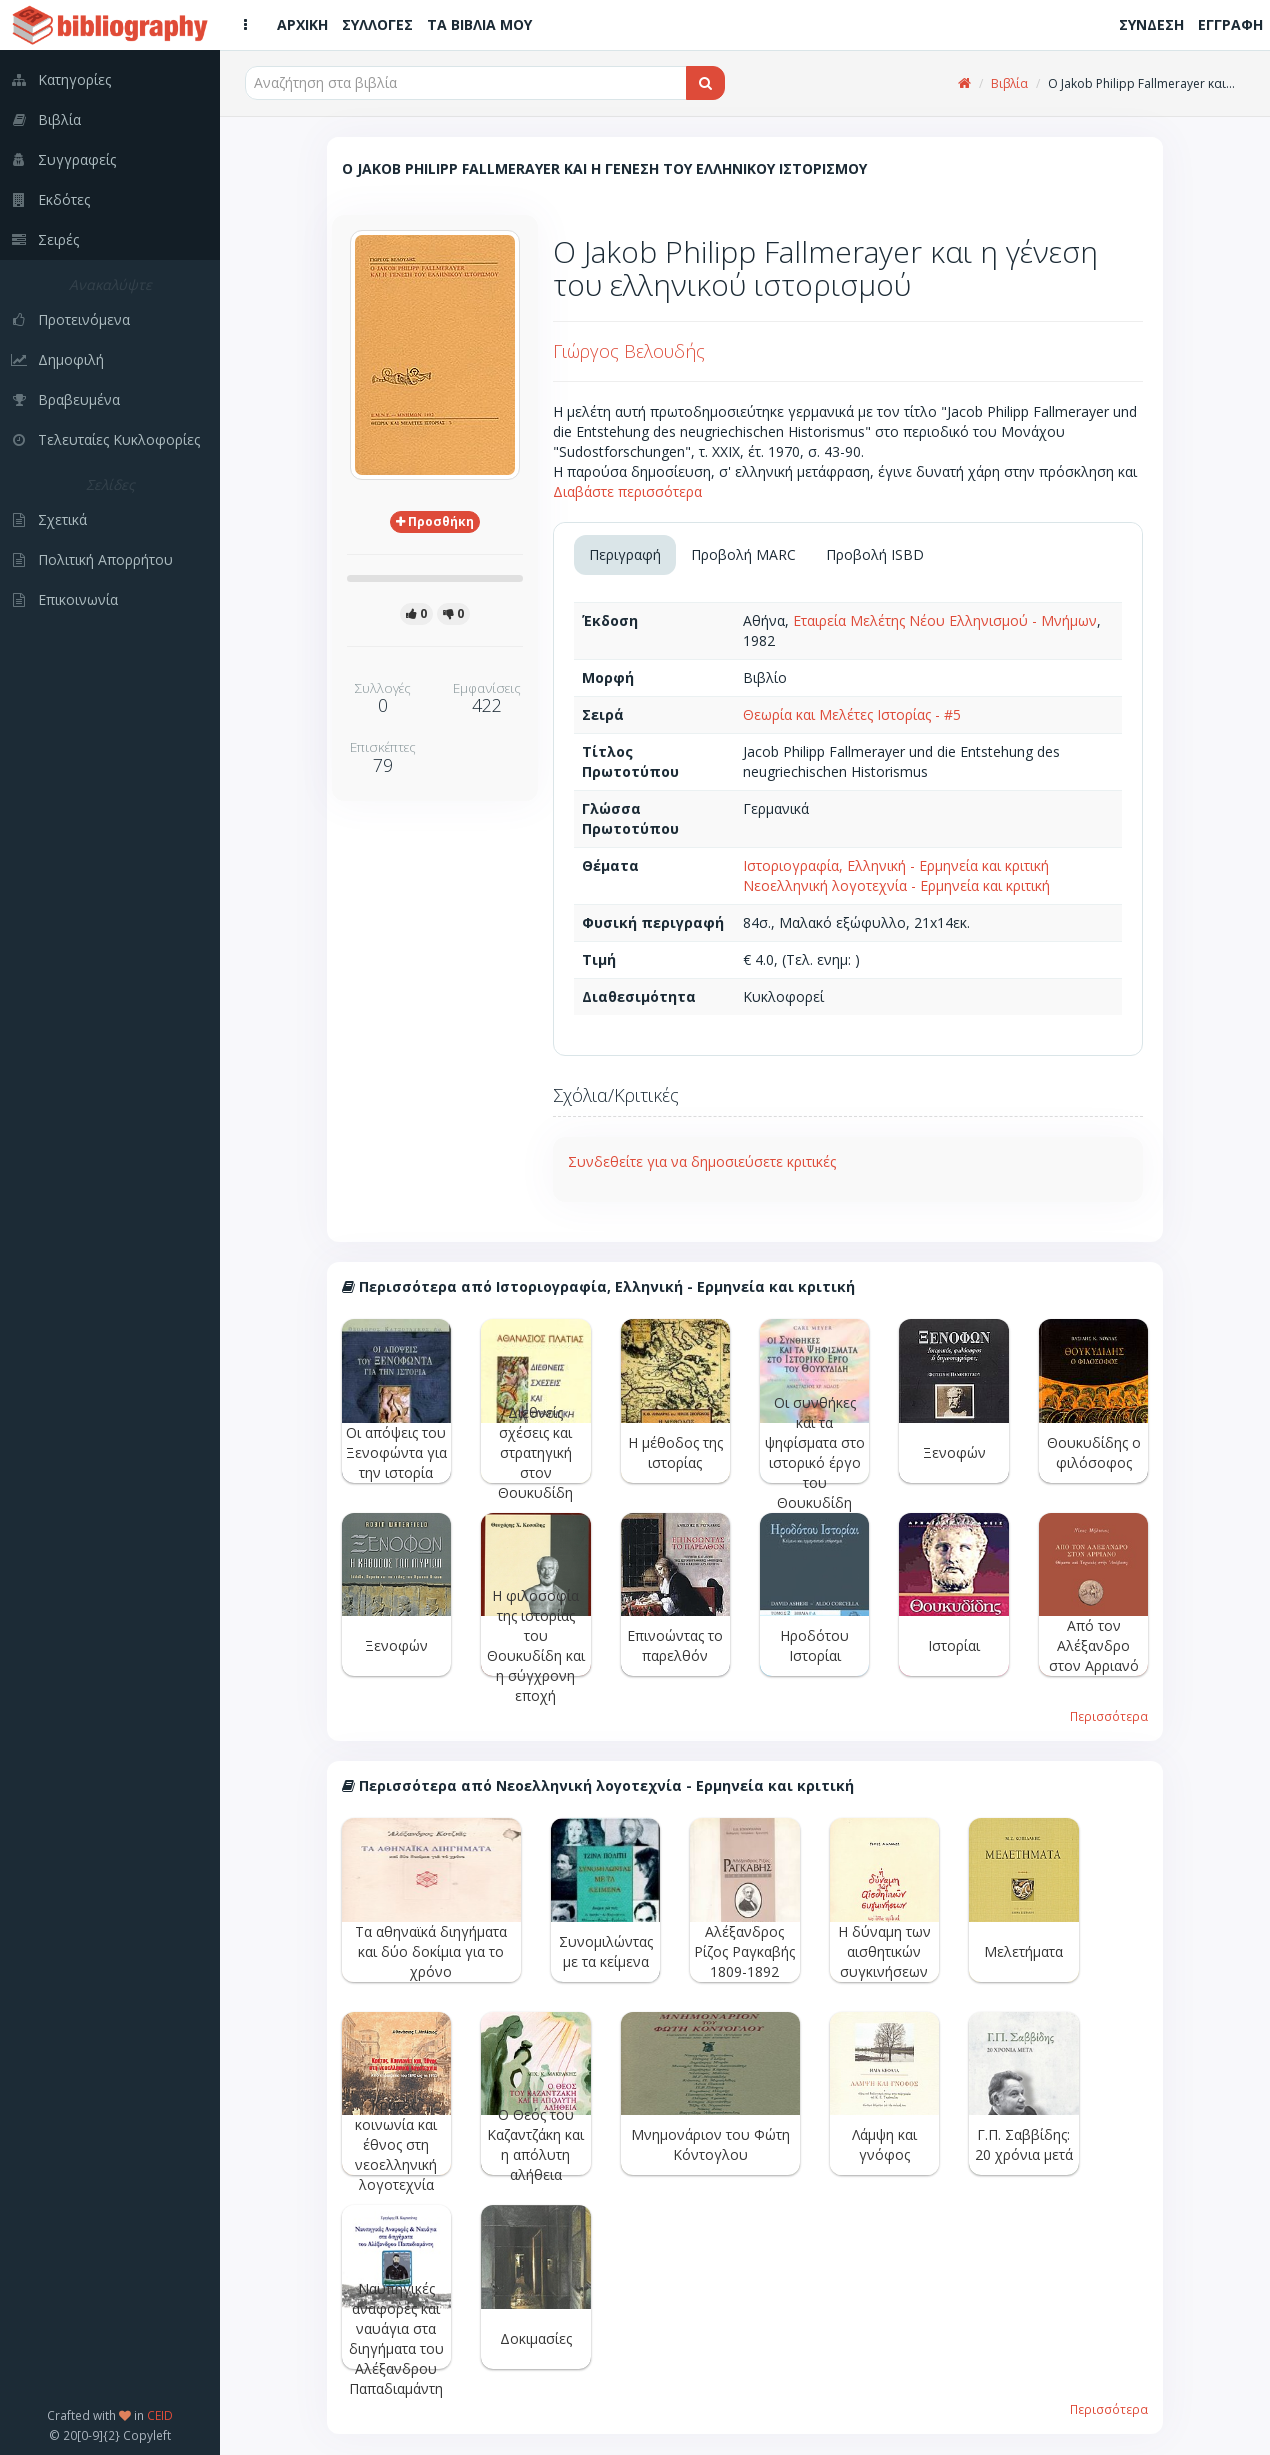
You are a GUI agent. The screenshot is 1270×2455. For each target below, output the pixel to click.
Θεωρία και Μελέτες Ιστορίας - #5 (852, 714)
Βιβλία (1009, 83)
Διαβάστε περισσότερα (627, 491)
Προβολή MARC (743, 554)
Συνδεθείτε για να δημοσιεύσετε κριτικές (702, 1161)
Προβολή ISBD (875, 554)
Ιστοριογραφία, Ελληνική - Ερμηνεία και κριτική (896, 865)
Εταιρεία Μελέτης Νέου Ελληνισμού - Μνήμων (945, 620)
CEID (160, 2415)
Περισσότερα (1109, 1716)
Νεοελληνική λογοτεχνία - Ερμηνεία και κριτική (896, 885)
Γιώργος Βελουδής (629, 351)
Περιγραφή (625, 554)
